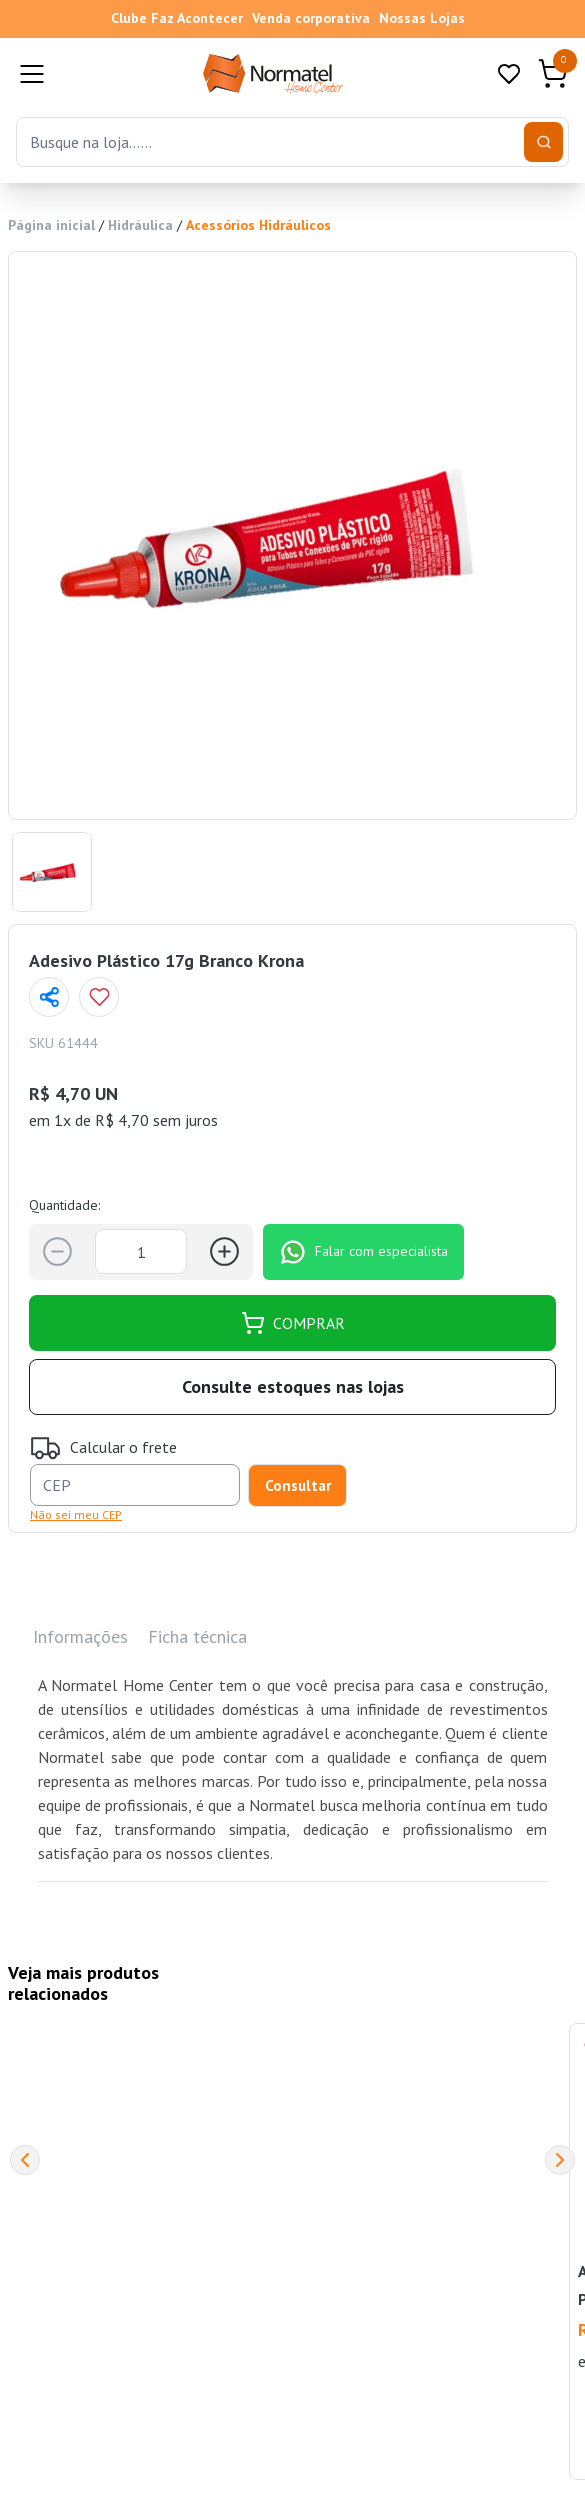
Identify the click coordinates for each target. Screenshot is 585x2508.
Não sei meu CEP (76, 1514)
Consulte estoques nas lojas (293, 1386)
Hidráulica (140, 225)
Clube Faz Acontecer (177, 18)
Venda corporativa (311, 18)
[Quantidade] (141, 1251)
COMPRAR (293, 1323)
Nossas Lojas (422, 18)
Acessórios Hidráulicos (258, 225)
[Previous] (25, 2160)
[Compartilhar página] (49, 997)
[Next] (560, 2160)
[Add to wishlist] (99, 997)
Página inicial (51, 225)
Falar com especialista (363, 1252)
